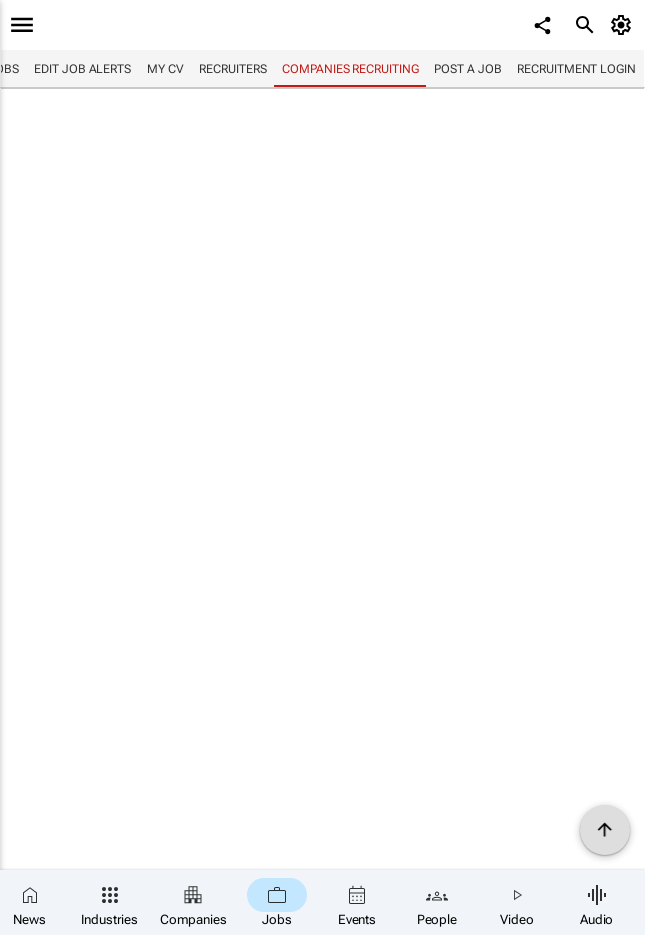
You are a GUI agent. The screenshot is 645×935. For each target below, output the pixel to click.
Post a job (467, 69)
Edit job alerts (82, 69)
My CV (165, 69)
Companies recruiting (350, 69)
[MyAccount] (624, 25)
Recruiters (232, 69)
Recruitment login (576, 69)
